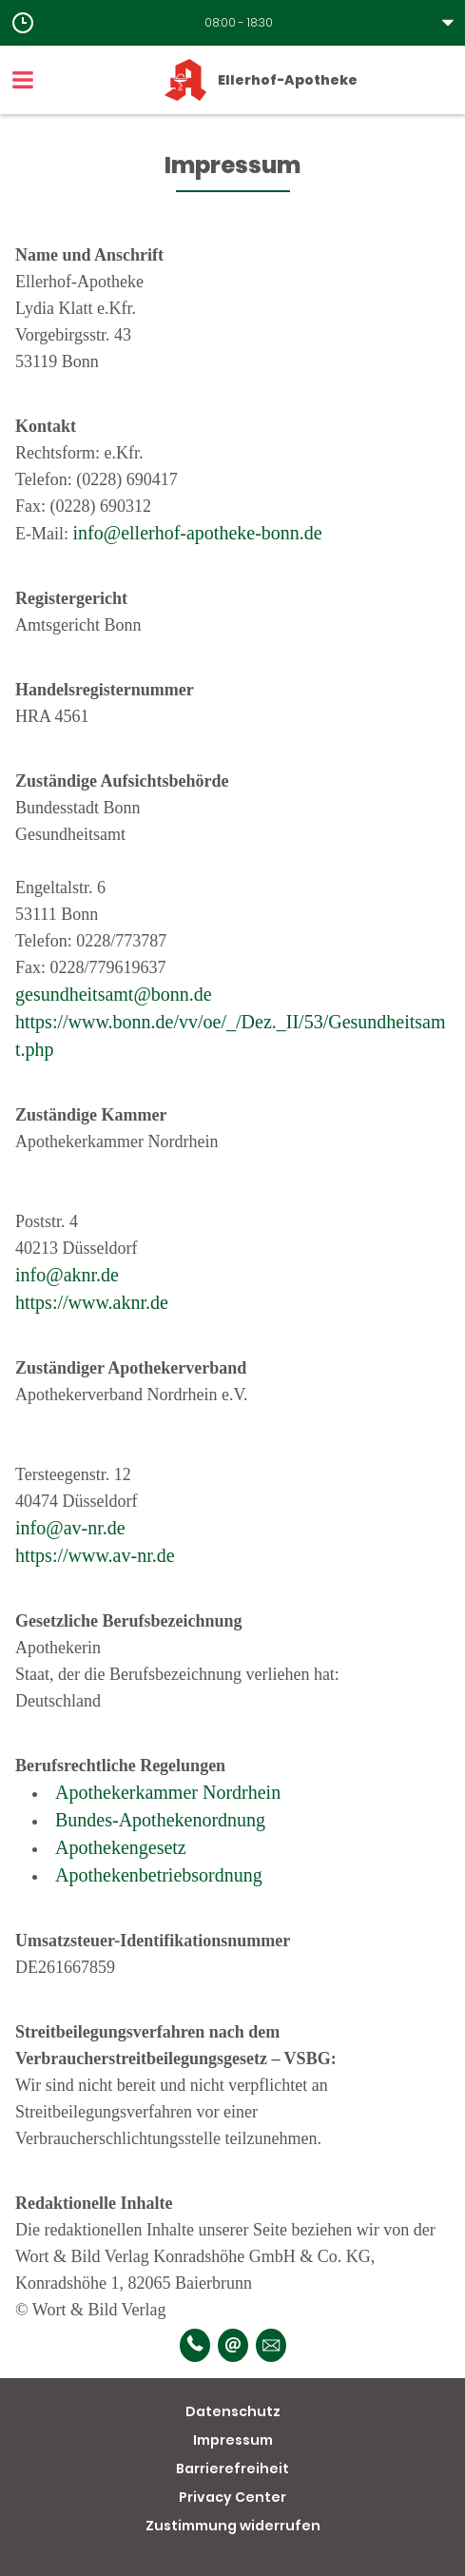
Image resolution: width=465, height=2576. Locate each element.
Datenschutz (233, 2411)
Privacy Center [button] (232, 2497)
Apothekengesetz (120, 1847)
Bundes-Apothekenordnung (160, 1819)
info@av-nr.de (70, 1527)
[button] (232, 23)
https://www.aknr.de (91, 1302)
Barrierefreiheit (232, 2468)
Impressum (233, 2439)
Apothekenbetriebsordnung (158, 1874)
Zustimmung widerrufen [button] (232, 2525)
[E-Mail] (233, 2345)
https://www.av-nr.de (95, 1555)
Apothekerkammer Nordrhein (168, 1792)
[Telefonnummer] (195, 2345)
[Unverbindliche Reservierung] (271, 2345)
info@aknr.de (67, 1274)
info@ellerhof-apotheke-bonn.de (197, 532)
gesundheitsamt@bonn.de (113, 994)
